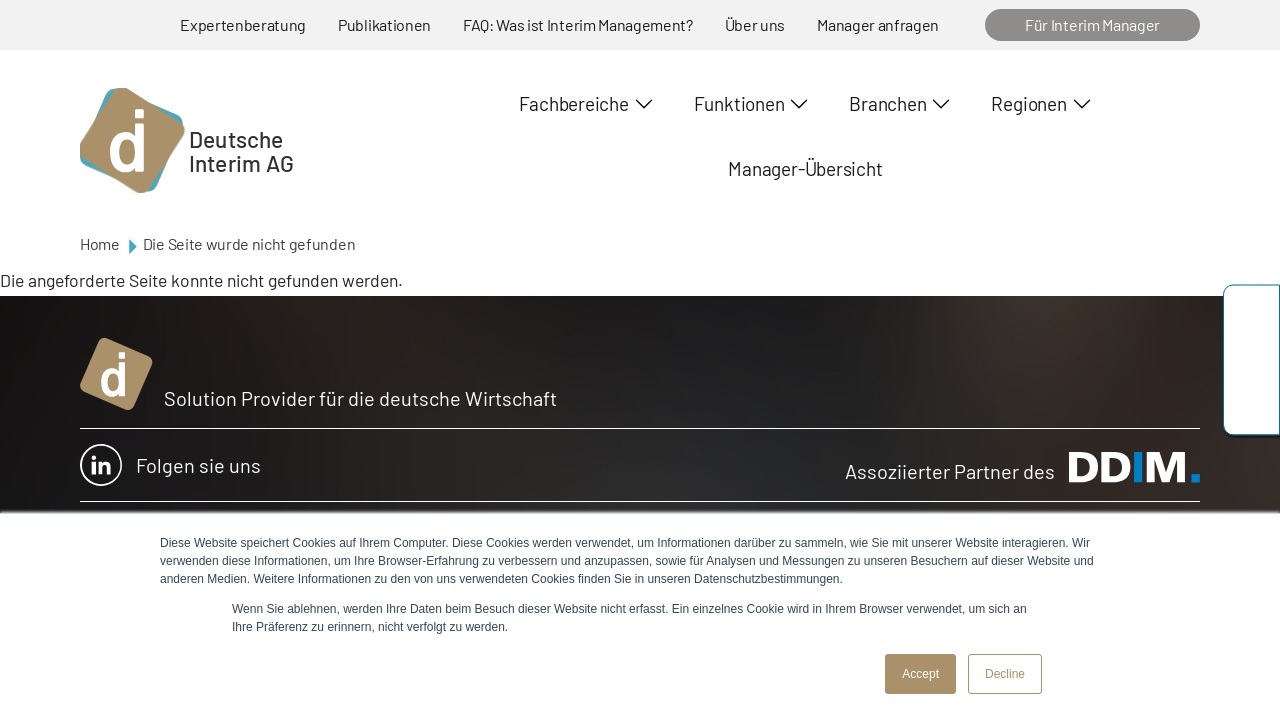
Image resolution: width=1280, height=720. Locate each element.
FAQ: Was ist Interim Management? (578, 24)
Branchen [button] (887, 103)
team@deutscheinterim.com (1251, 360)
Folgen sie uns (170, 465)
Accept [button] (920, 674)
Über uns (755, 24)
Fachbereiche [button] (573, 103)
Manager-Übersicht (805, 168)
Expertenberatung (243, 24)
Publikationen (384, 24)
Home (100, 243)
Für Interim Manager (1092, 24)
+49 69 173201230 (1251, 315)
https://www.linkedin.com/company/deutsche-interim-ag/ (1251, 405)
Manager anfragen (878, 24)
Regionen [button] (1028, 103)
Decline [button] (1005, 674)
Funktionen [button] (739, 103)
